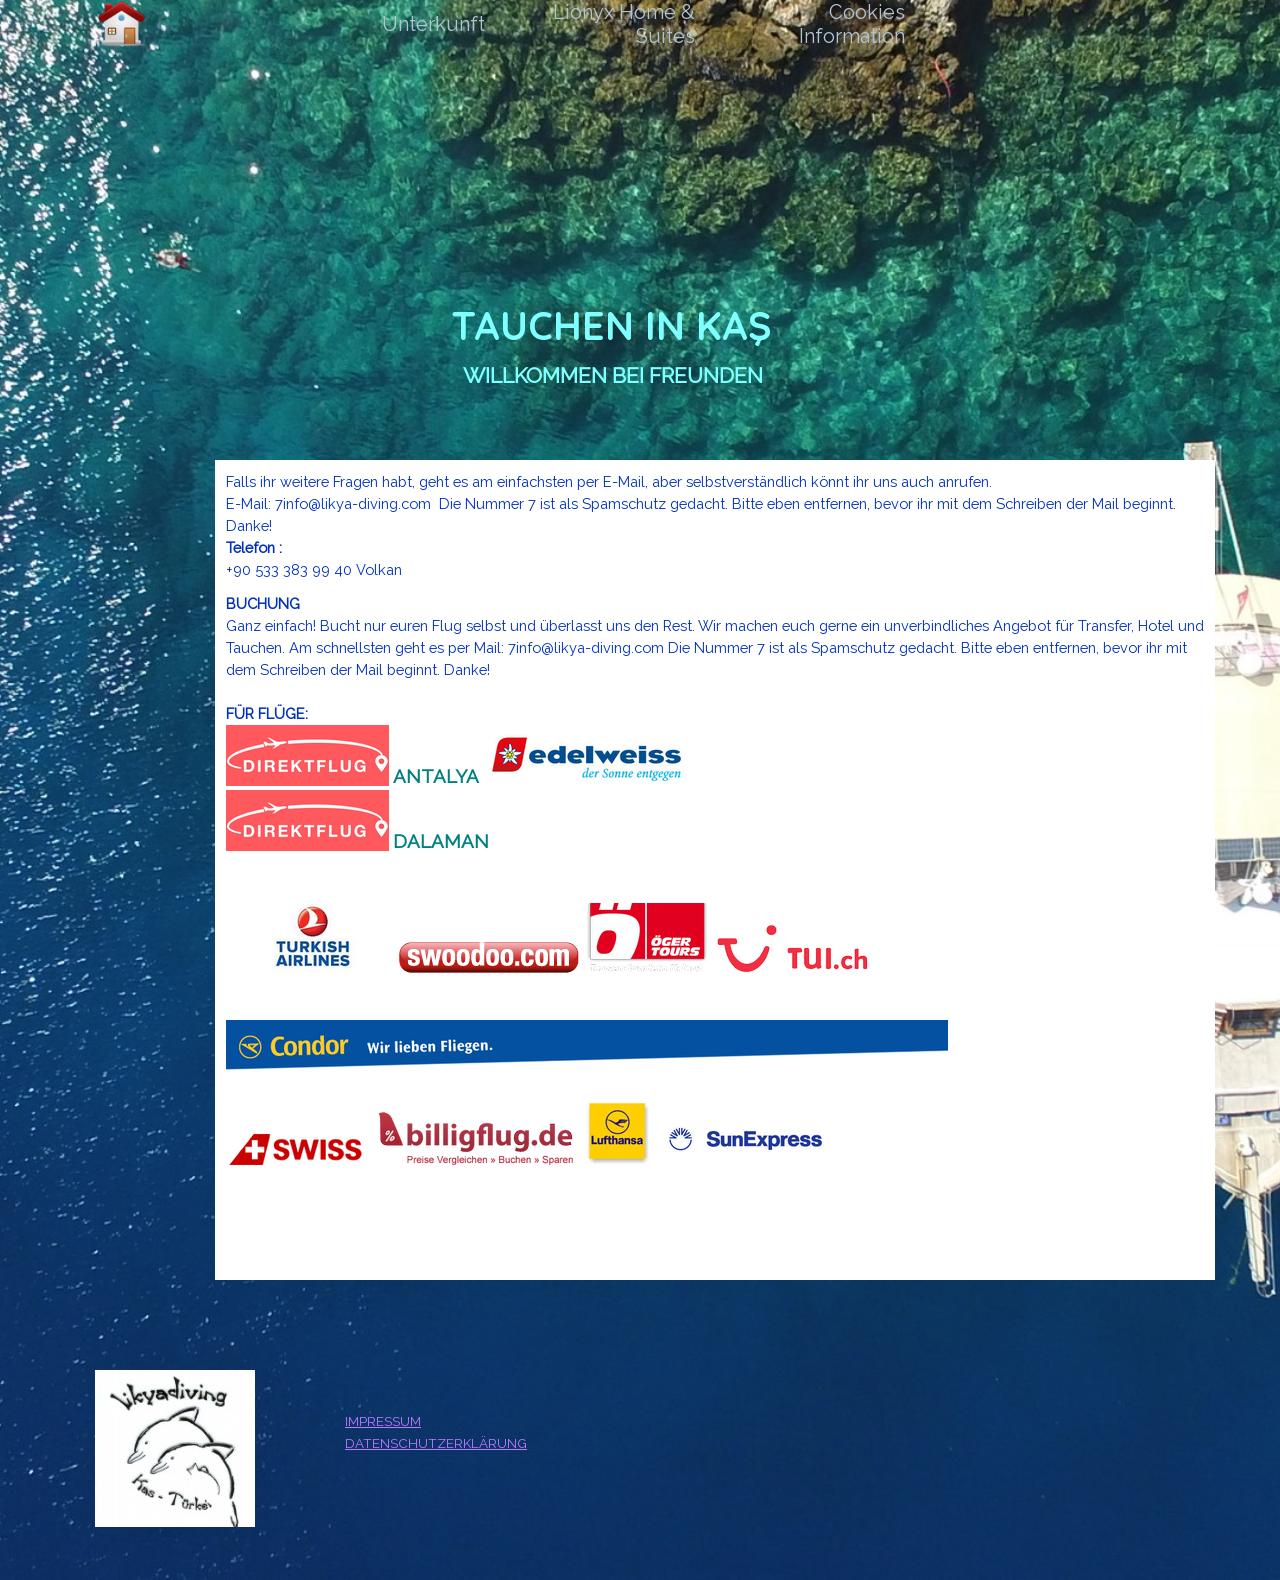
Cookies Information (852, 24)
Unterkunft (433, 24)
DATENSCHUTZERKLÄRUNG (436, 1443)
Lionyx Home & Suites (624, 24)
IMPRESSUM (383, 1421)
